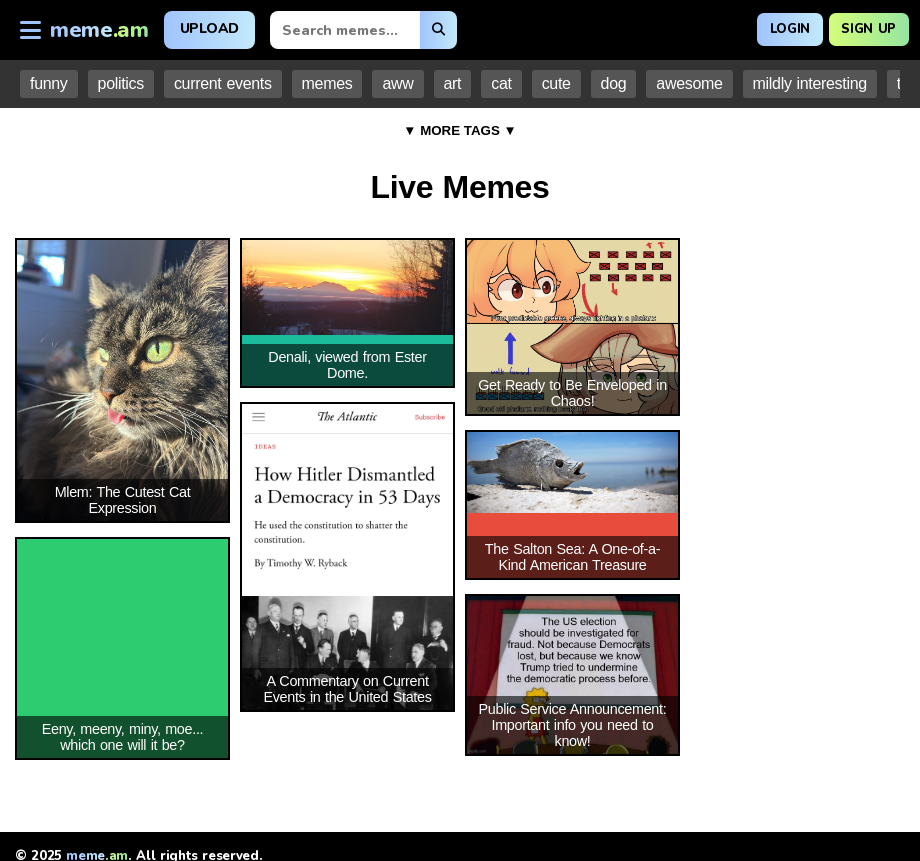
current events (223, 83)
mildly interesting (810, 83)
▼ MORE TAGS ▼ (460, 130)
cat (501, 83)
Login (772, 27)
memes (327, 83)
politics (121, 83)
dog (614, 83)
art (453, 83)
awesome (689, 83)
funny (49, 83)
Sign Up (862, 27)
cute (556, 83)
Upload (209, 28)
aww (397, 83)
